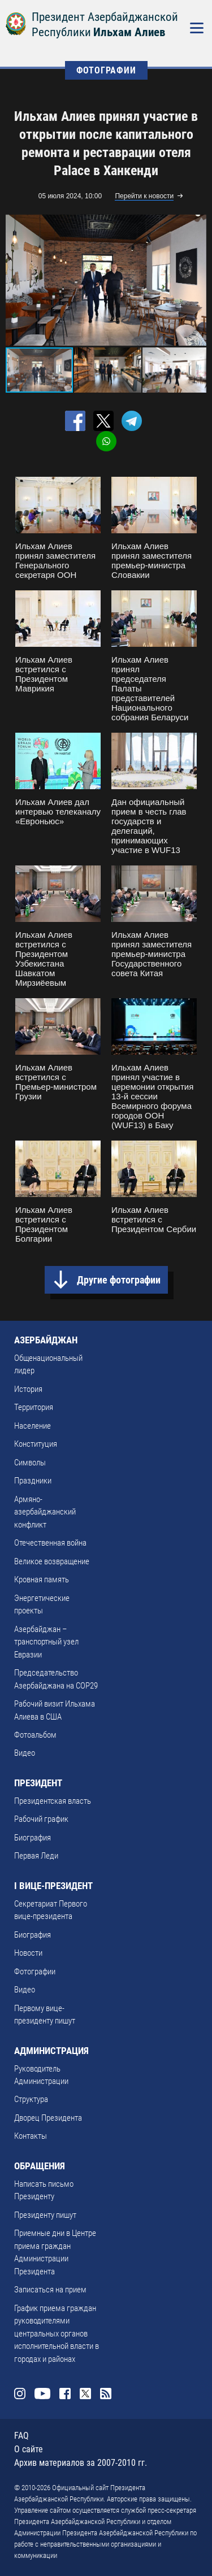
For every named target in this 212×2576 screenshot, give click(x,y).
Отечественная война (50, 1543)
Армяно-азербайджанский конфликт (45, 1512)
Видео (24, 1753)
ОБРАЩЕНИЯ (39, 2166)
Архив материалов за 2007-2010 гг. (80, 2462)
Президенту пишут (45, 2215)
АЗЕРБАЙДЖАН (45, 1340)
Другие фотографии (119, 1280)
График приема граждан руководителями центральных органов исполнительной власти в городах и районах (56, 2333)
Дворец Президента (48, 2118)
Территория (33, 1407)
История (28, 1389)
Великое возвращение (51, 1561)
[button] (196, 280)
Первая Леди (36, 1856)
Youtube (42, 2393)
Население (32, 1426)
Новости (28, 1953)
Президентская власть (52, 1801)
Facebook (65, 2393)
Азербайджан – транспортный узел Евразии (46, 1642)
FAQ (21, 2435)
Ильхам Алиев (129, 32)
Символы (30, 1462)
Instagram (19, 2393)
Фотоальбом (35, 1735)
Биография (32, 1838)
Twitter (85, 2393)
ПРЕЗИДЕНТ (38, 1783)
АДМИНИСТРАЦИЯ (51, 2050)
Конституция (35, 1444)
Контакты (30, 2136)
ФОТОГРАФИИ (106, 70)
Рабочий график (41, 1819)
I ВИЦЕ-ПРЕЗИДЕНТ (53, 1885)
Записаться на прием (50, 2290)
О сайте (28, 2449)
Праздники (32, 1481)
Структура (31, 2099)
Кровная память (41, 1579)
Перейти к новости (144, 196)
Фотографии (34, 1971)
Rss (105, 2393)
